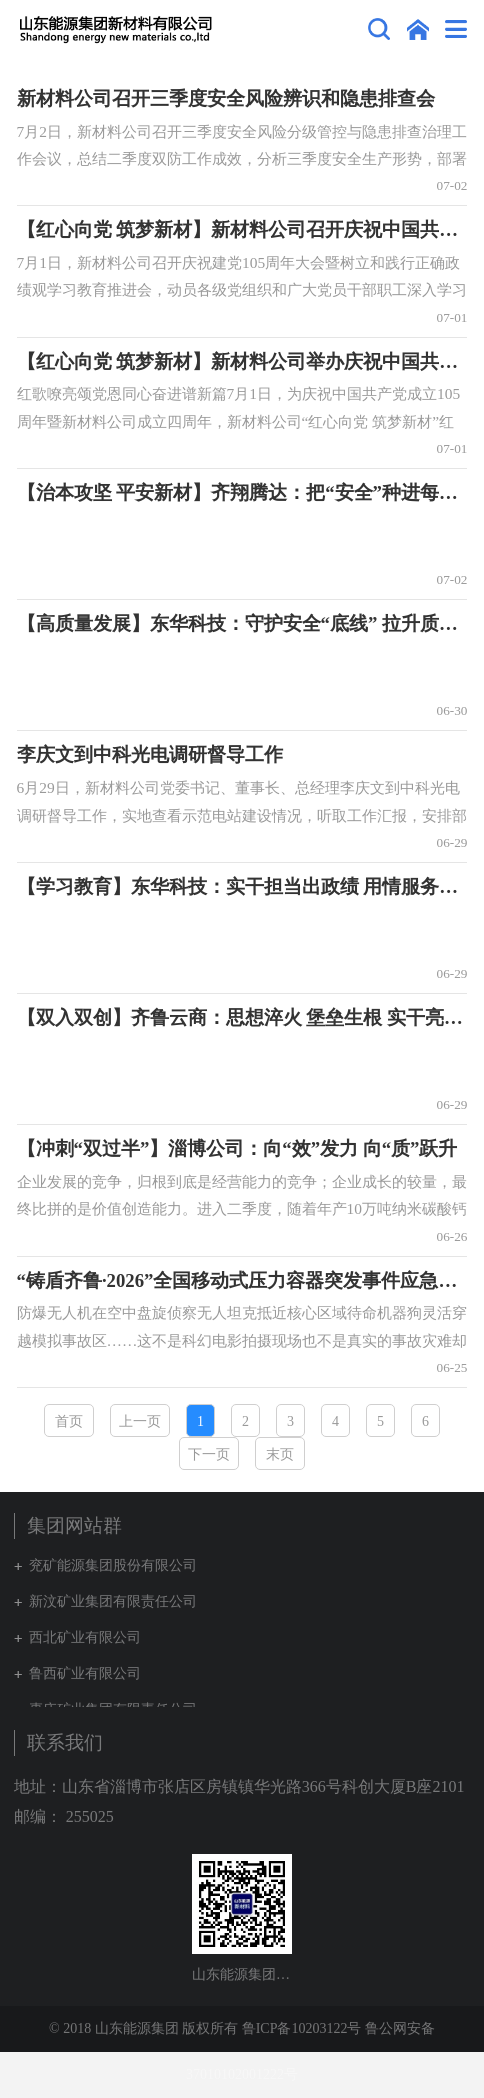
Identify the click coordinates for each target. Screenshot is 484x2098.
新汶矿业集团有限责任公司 (113, 1601)
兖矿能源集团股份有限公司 (113, 1565)
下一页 (209, 1454)
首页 (69, 1421)
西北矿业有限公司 (85, 1637)
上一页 (140, 1421)
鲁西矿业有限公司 (85, 1673)
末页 (280, 1454)
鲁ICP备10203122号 (302, 2028)
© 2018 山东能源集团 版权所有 (143, 2028)
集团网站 (418, 29)
